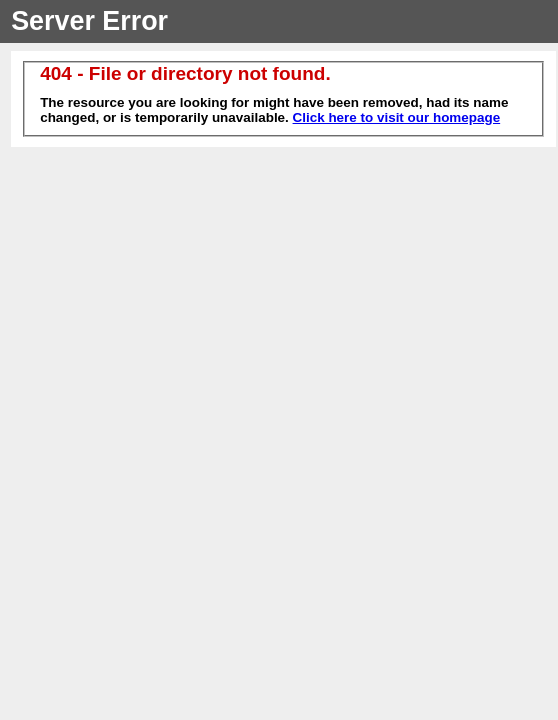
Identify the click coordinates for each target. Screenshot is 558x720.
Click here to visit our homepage (397, 117)
